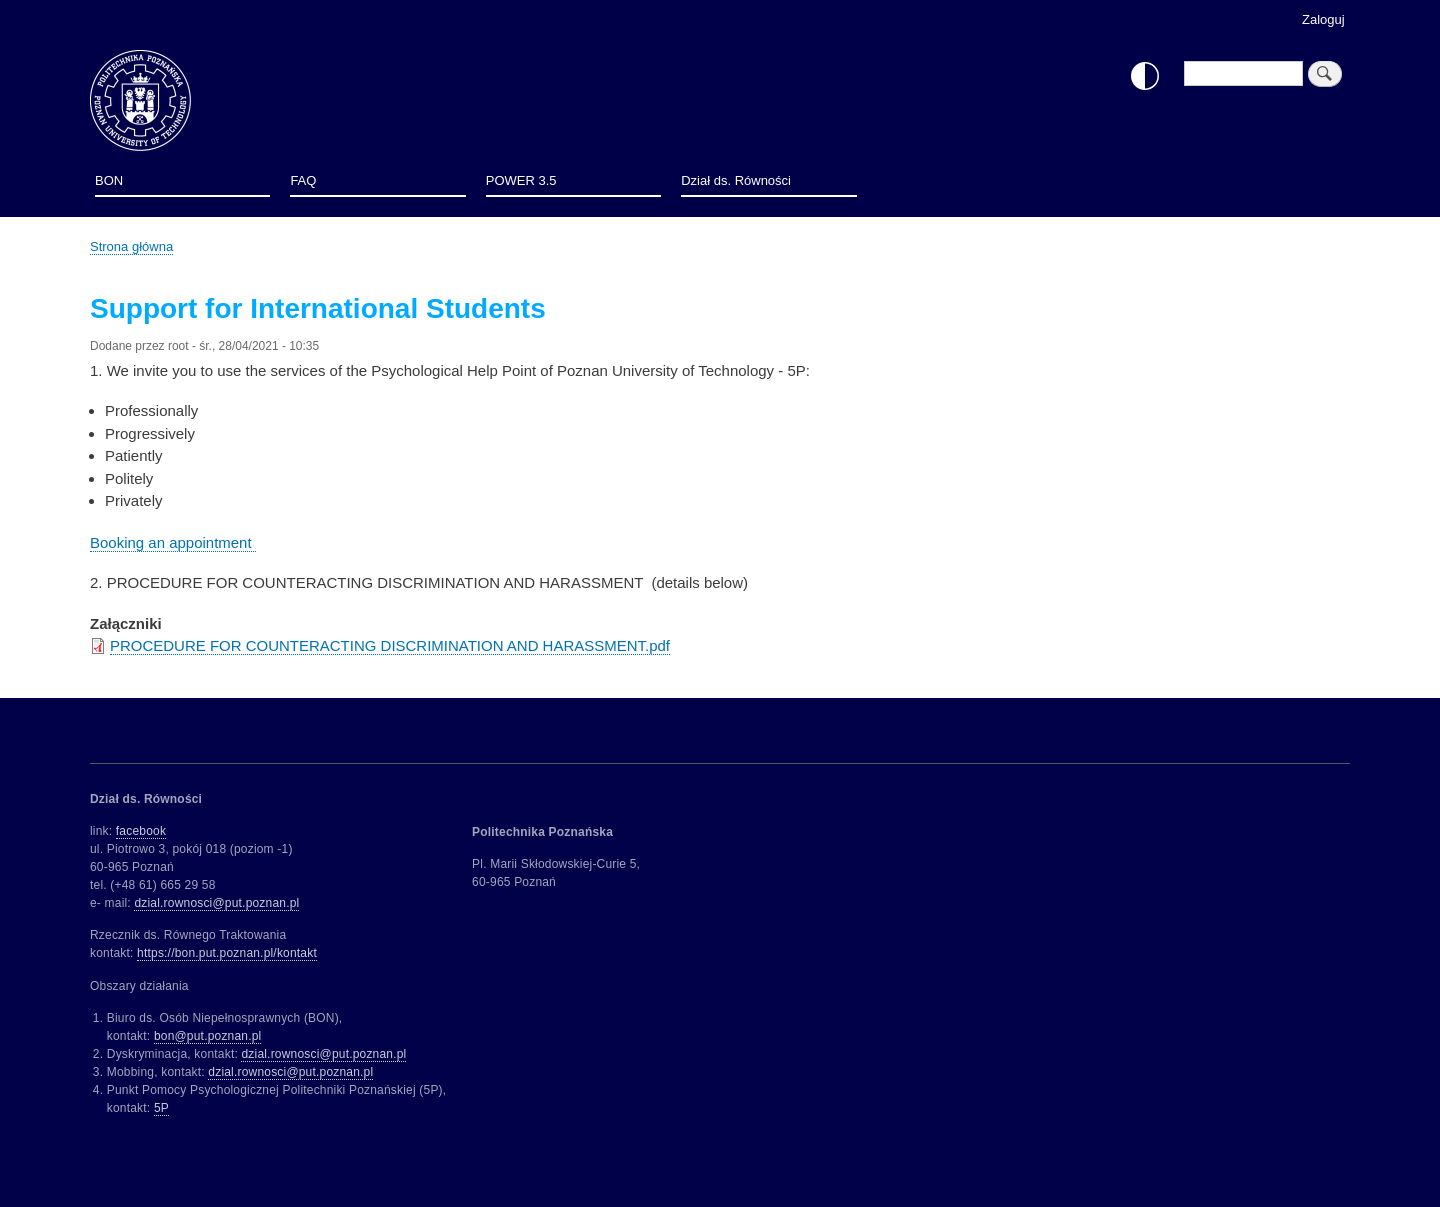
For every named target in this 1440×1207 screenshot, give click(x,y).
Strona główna (131, 246)
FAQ (303, 180)
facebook (141, 831)
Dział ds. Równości (736, 180)
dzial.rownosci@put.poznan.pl (216, 903)
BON (109, 180)
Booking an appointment (173, 542)
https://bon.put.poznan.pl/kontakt (227, 953)
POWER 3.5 (521, 180)
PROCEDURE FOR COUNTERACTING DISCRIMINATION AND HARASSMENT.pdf (390, 645)
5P (161, 1108)
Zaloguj (1323, 19)
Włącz (1145, 76)
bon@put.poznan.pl (208, 1036)
